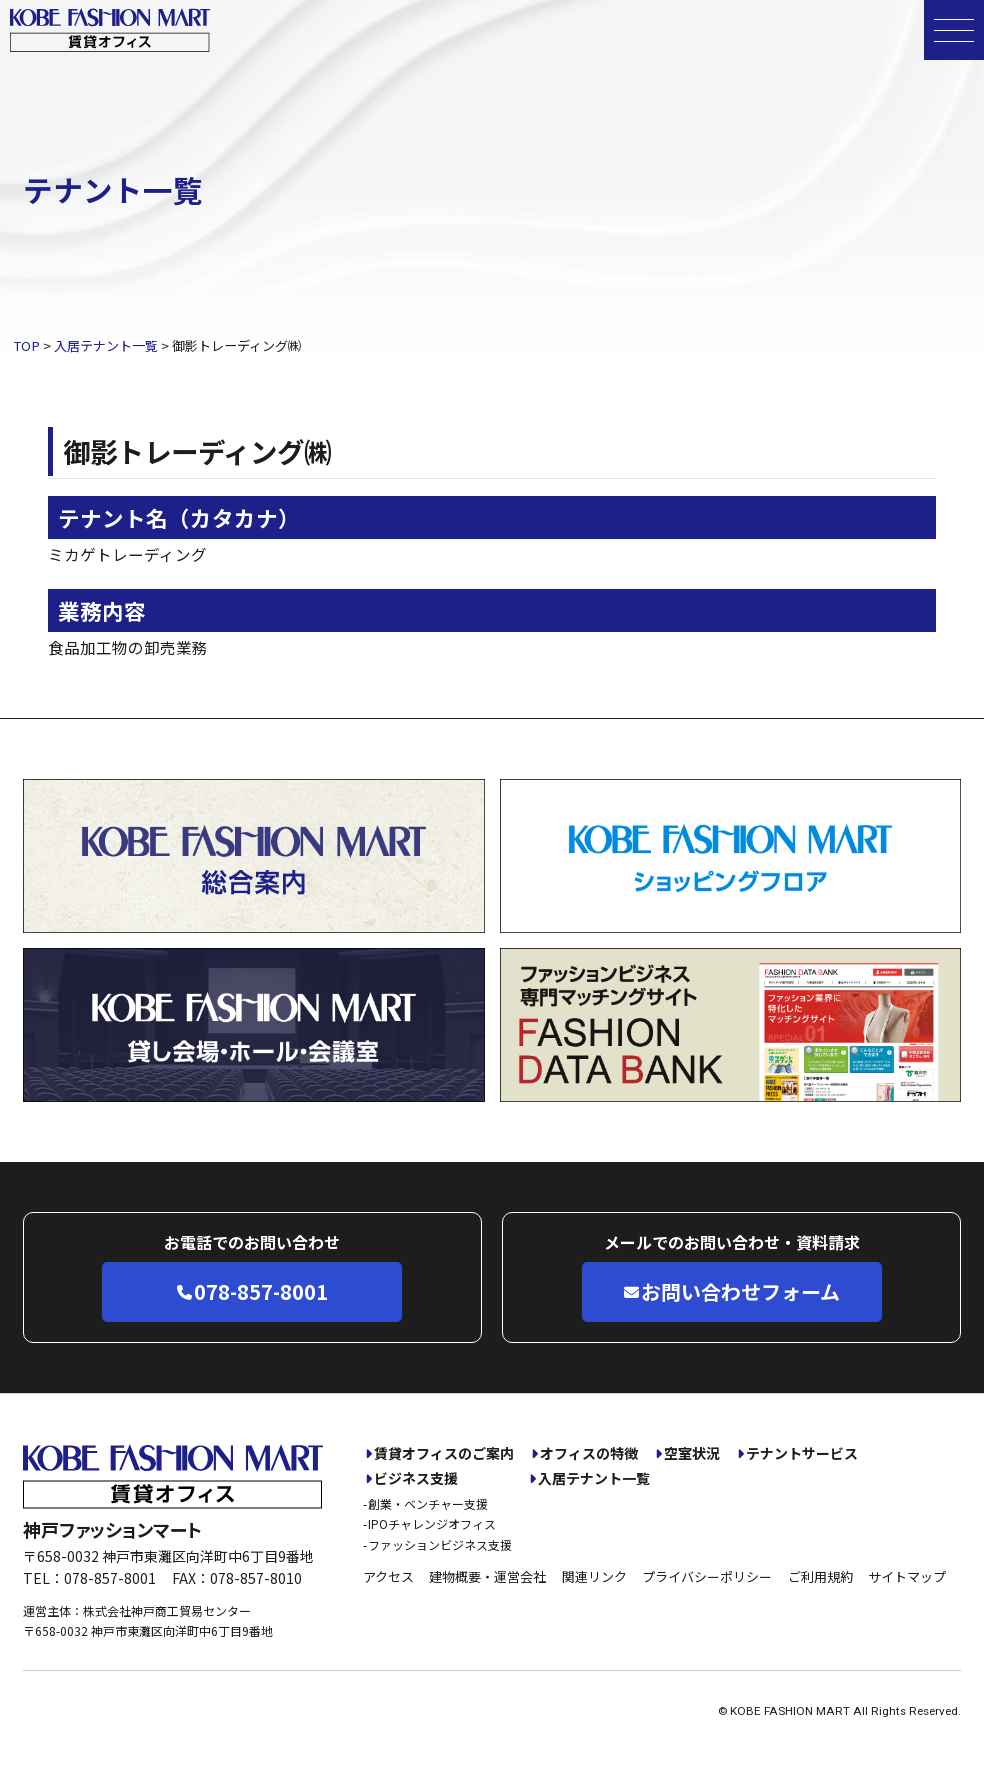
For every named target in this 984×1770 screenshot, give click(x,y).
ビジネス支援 (416, 1478)
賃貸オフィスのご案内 (444, 1453)
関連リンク (594, 1576)
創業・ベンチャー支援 (428, 1503)
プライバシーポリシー (707, 1576)
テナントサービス (802, 1453)
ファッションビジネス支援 (440, 1544)
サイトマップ (907, 1576)
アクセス (388, 1576)
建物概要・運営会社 (487, 1576)
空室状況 (692, 1453)
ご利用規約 (820, 1576)
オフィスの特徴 (589, 1453)
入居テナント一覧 (594, 1478)
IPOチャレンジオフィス (432, 1523)
